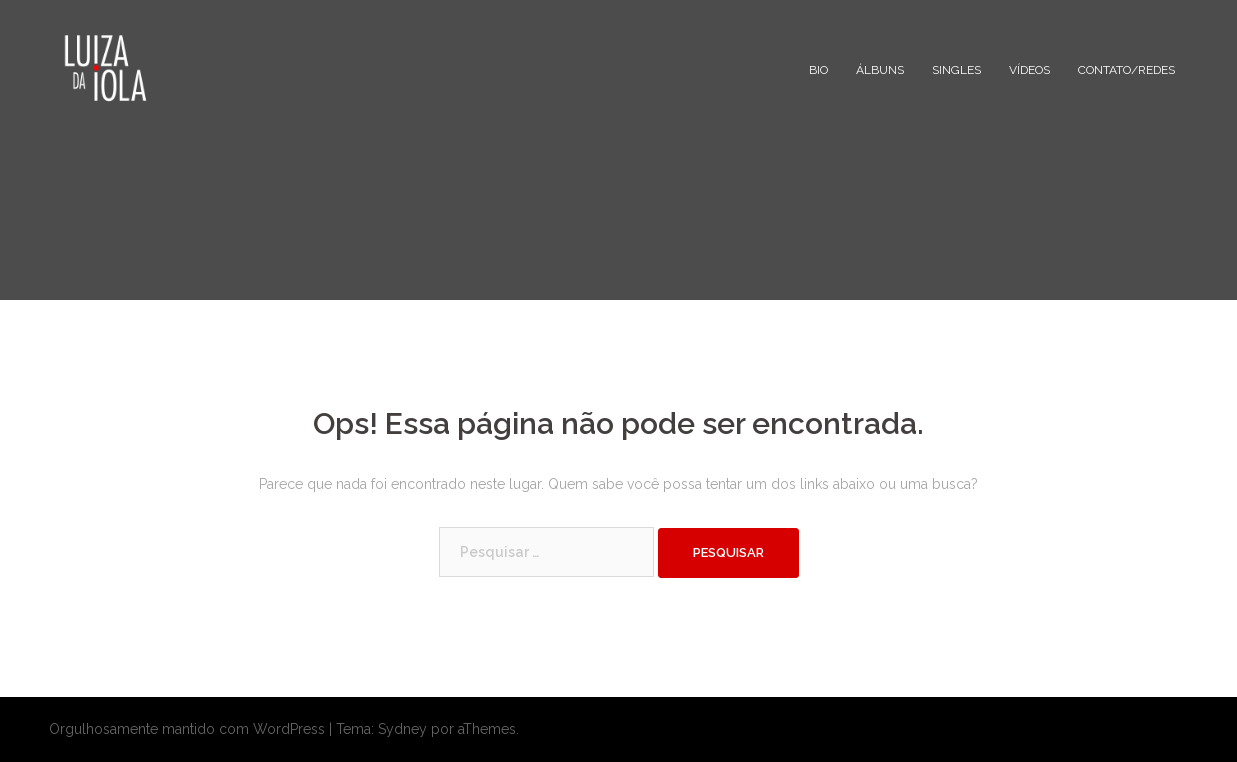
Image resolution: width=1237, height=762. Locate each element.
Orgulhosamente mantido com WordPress (187, 729)
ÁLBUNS (880, 70)
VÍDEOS (1029, 70)
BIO (818, 70)
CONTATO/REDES (1126, 70)
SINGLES (956, 70)
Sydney (402, 729)
